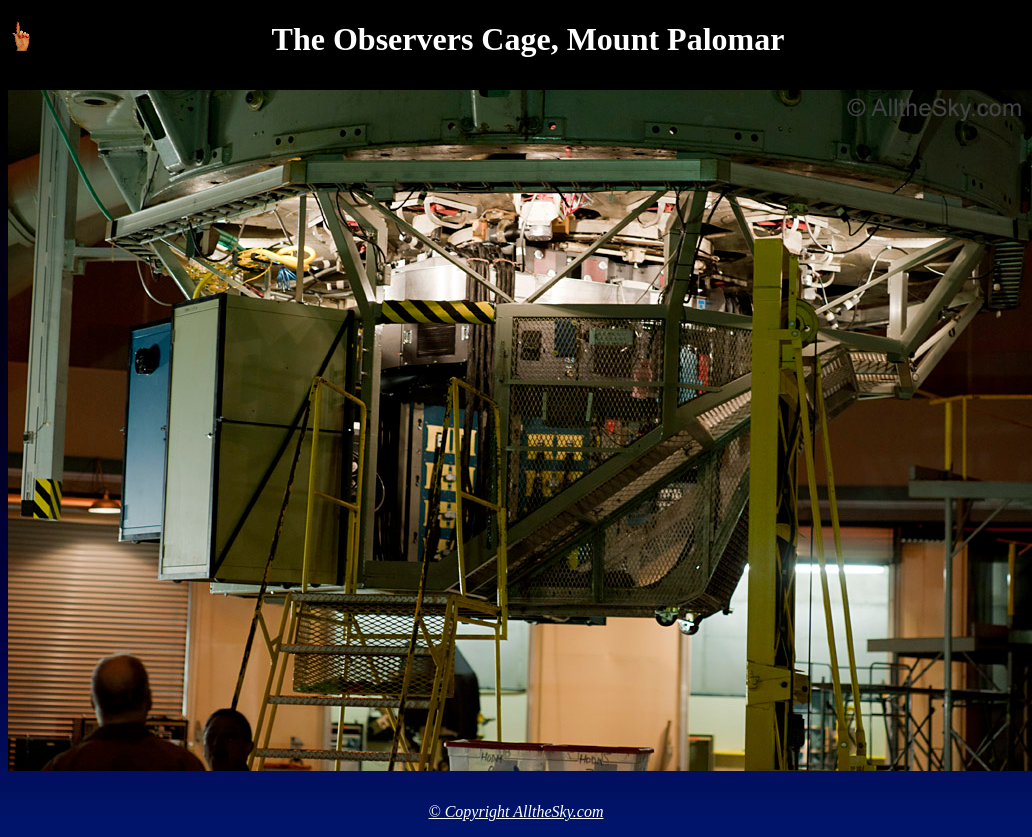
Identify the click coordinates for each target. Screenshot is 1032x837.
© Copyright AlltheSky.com (516, 811)
